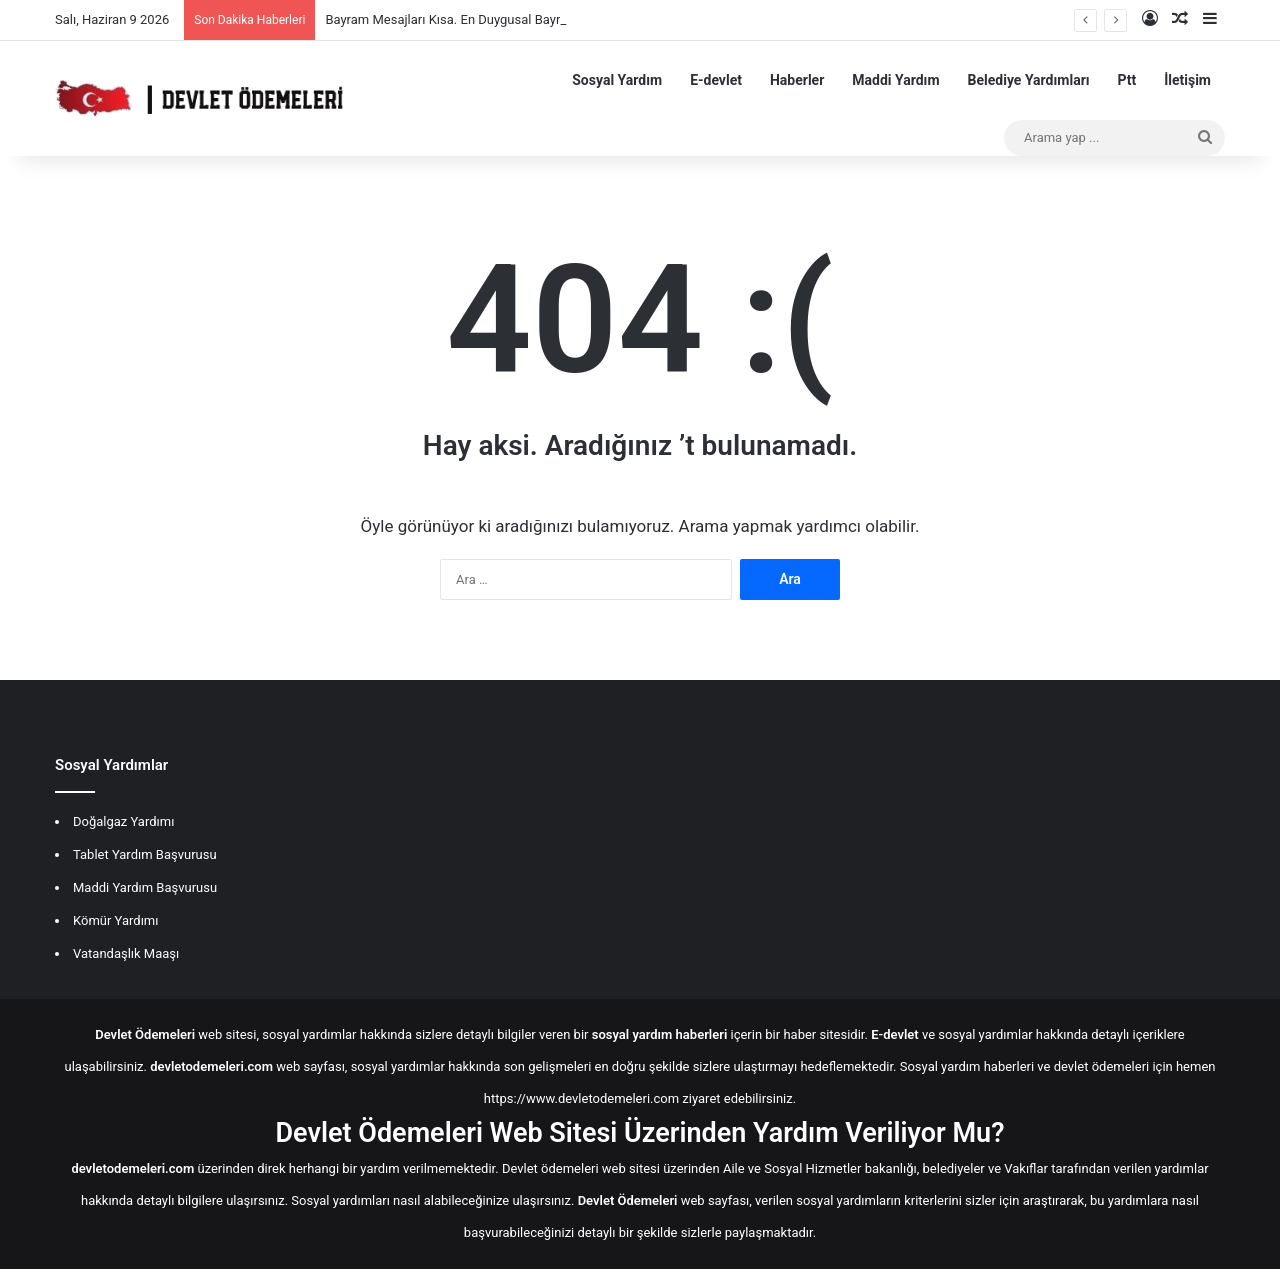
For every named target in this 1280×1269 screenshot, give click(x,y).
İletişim (1187, 80)
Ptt (1127, 80)
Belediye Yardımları (1029, 80)
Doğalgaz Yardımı (123, 821)
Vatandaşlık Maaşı (126, 953)
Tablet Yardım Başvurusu (145, 854)
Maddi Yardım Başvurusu (145, 887)
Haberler (797, 80)
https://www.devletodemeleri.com (581, 1098)
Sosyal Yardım (617, 80)
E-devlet (716, 80)
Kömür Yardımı (115, 920)
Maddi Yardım (895, 80)
